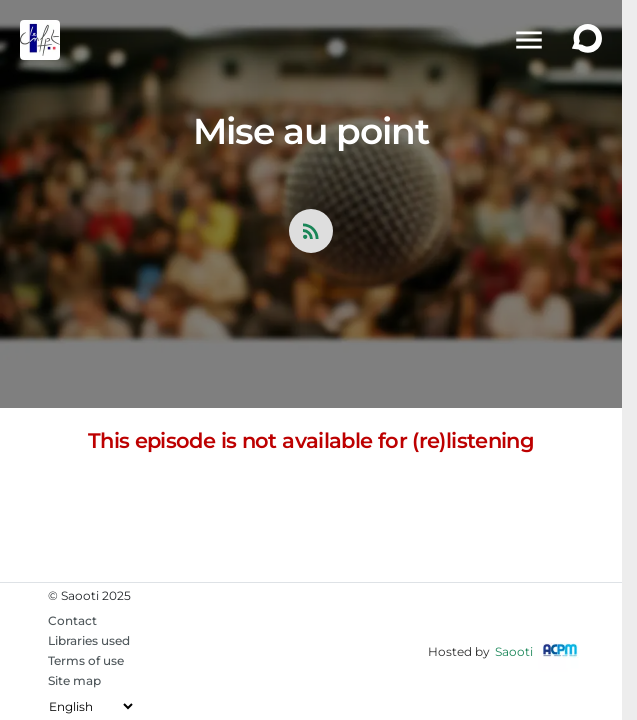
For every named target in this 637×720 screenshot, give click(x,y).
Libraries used (89, 640)
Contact (72, 620)
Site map (74, 680)
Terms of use (86, 660)
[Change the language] (90, 706)
